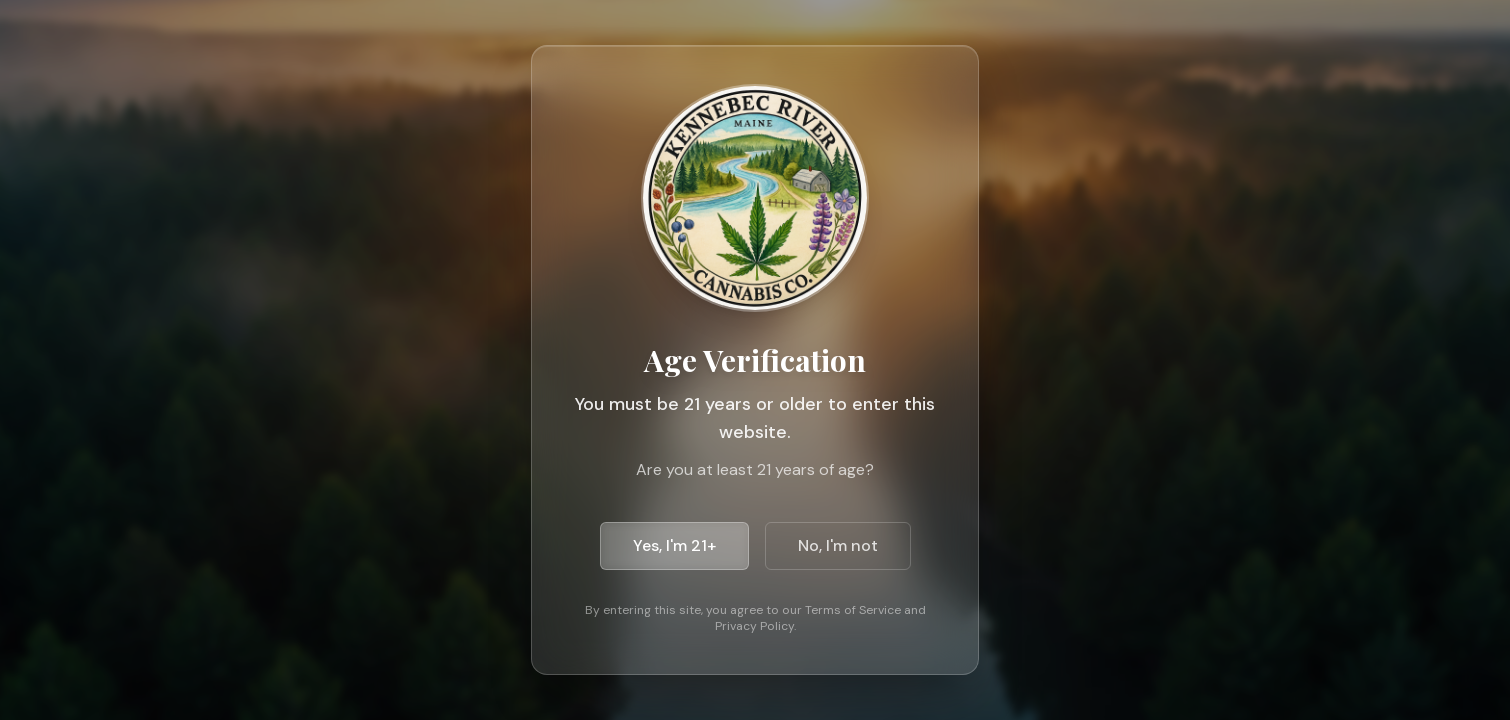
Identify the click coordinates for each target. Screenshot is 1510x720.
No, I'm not (838, 545)
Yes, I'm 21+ (674, 545)
